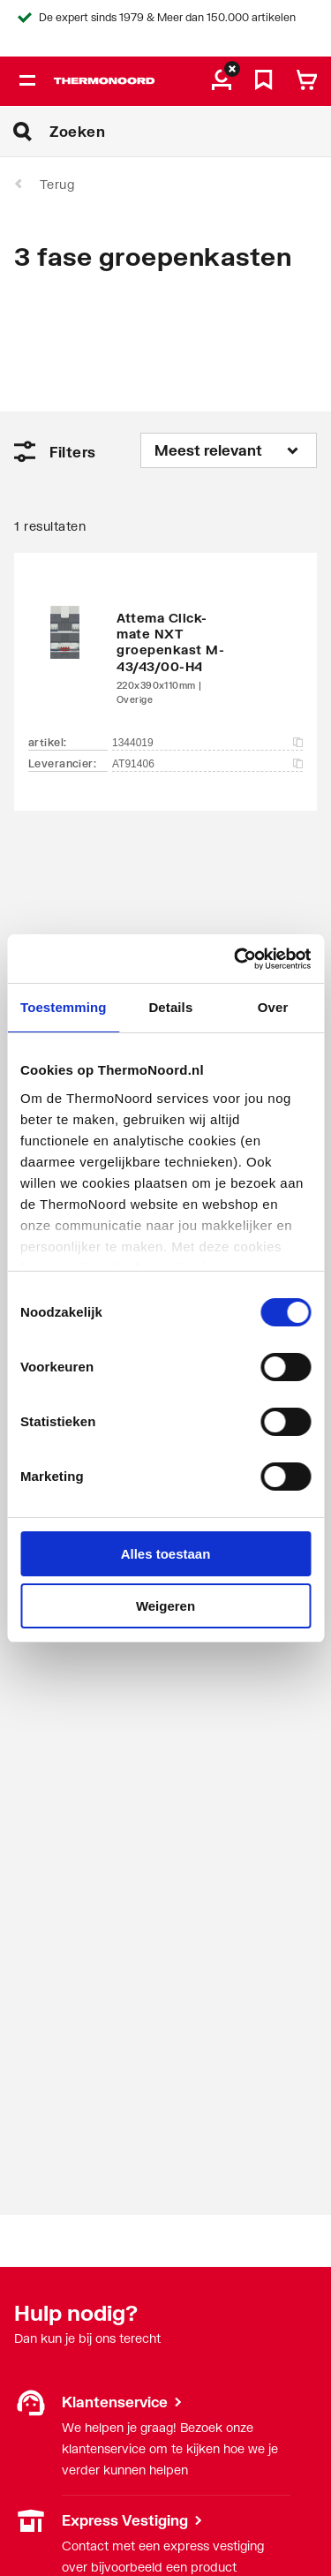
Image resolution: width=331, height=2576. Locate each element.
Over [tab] (273, 1007)
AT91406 (207, 764)
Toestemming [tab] (63, 1007)
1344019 (207, 743)
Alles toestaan (166, 1553)
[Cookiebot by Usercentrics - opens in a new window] (236, 959)
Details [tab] (170, 1007)
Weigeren (165, 1605)
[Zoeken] (190, 131)
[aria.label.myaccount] (221, 81)
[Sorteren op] (228, 450)
